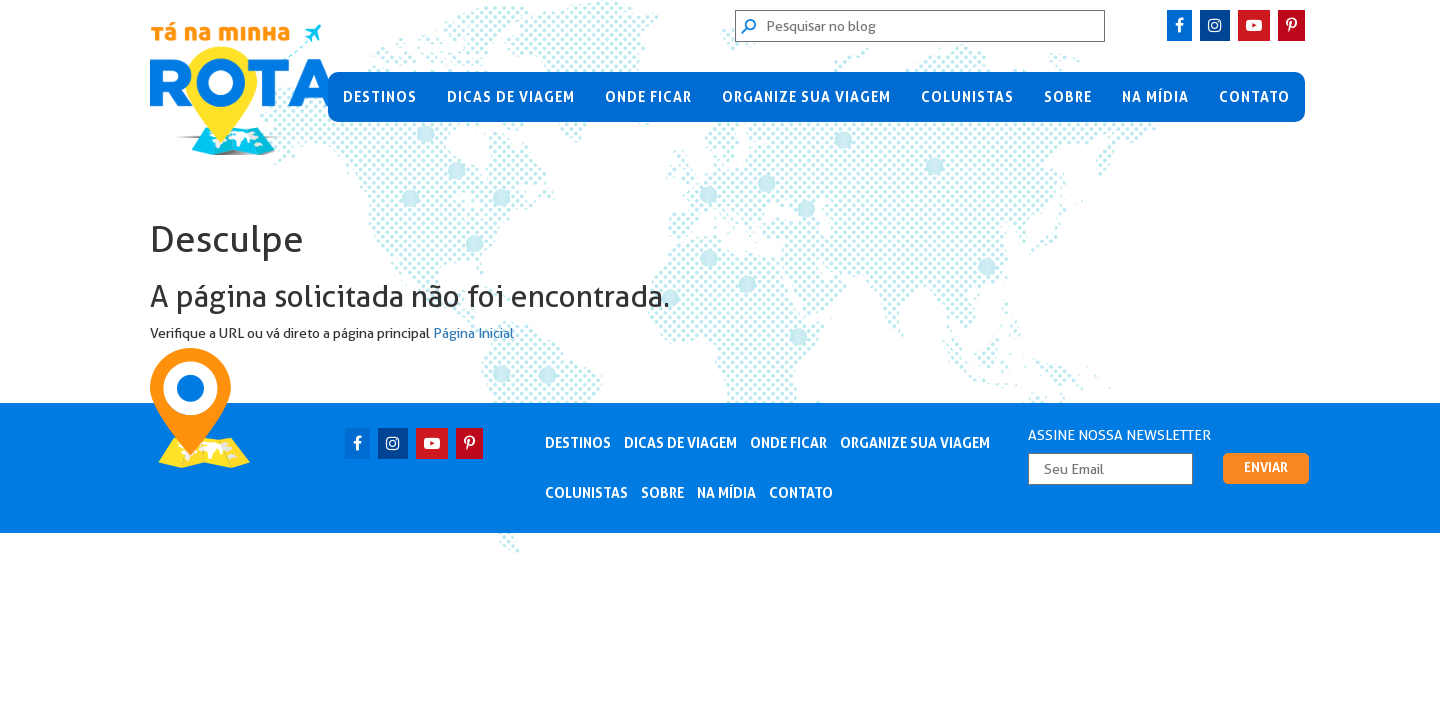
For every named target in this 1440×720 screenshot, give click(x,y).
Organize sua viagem (806, 97)
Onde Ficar (648, 97)
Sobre (1068, 97)
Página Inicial (473, 333)
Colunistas (967, 97)
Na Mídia (1155, 97)
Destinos (380, 97)
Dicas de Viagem (511, 97)
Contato (1254, 97)
